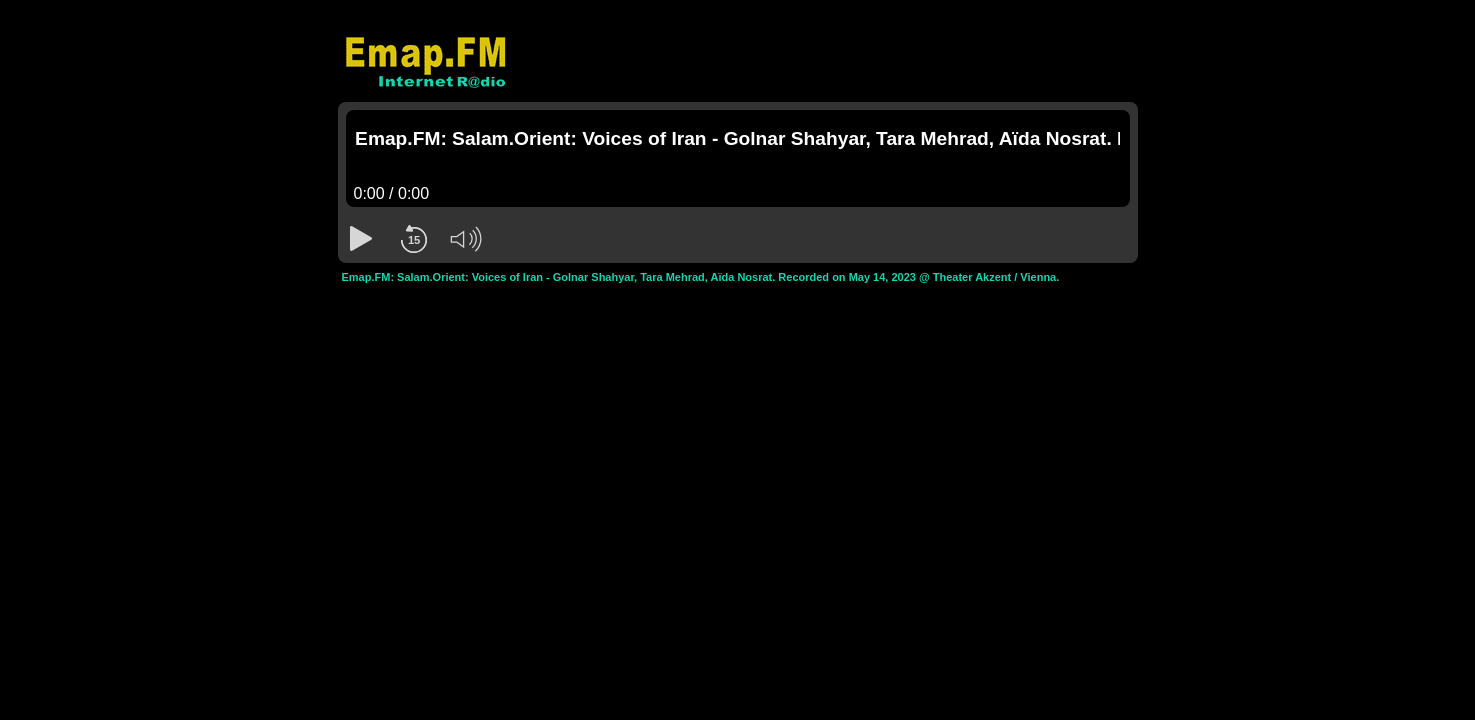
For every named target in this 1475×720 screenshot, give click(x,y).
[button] (362, 239)
